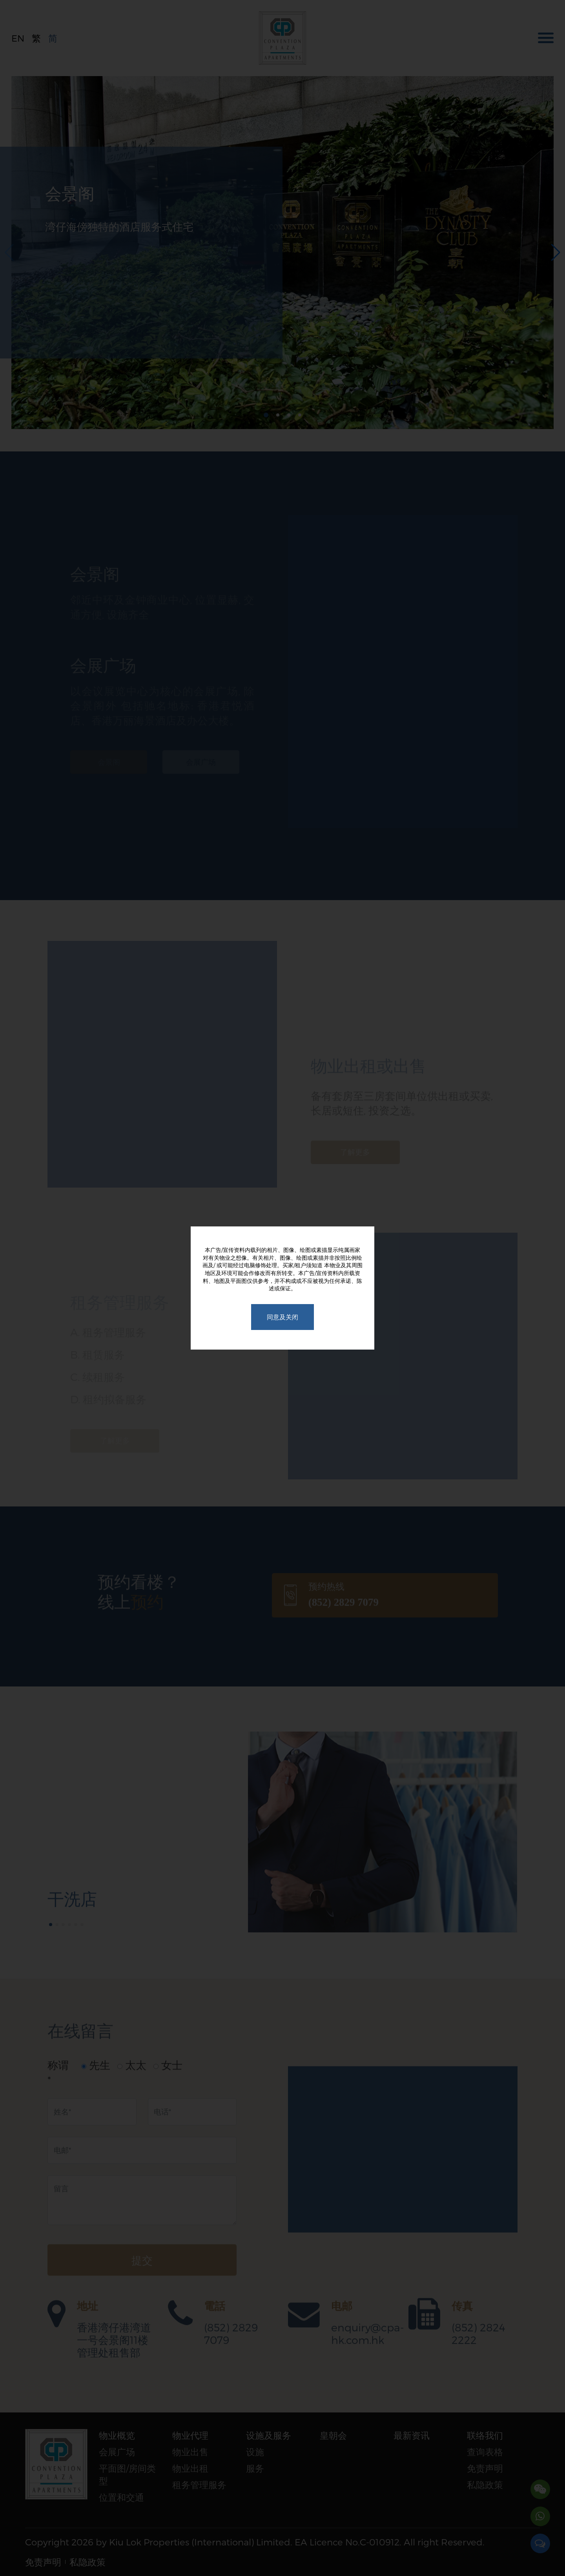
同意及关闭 (282, 1317)
